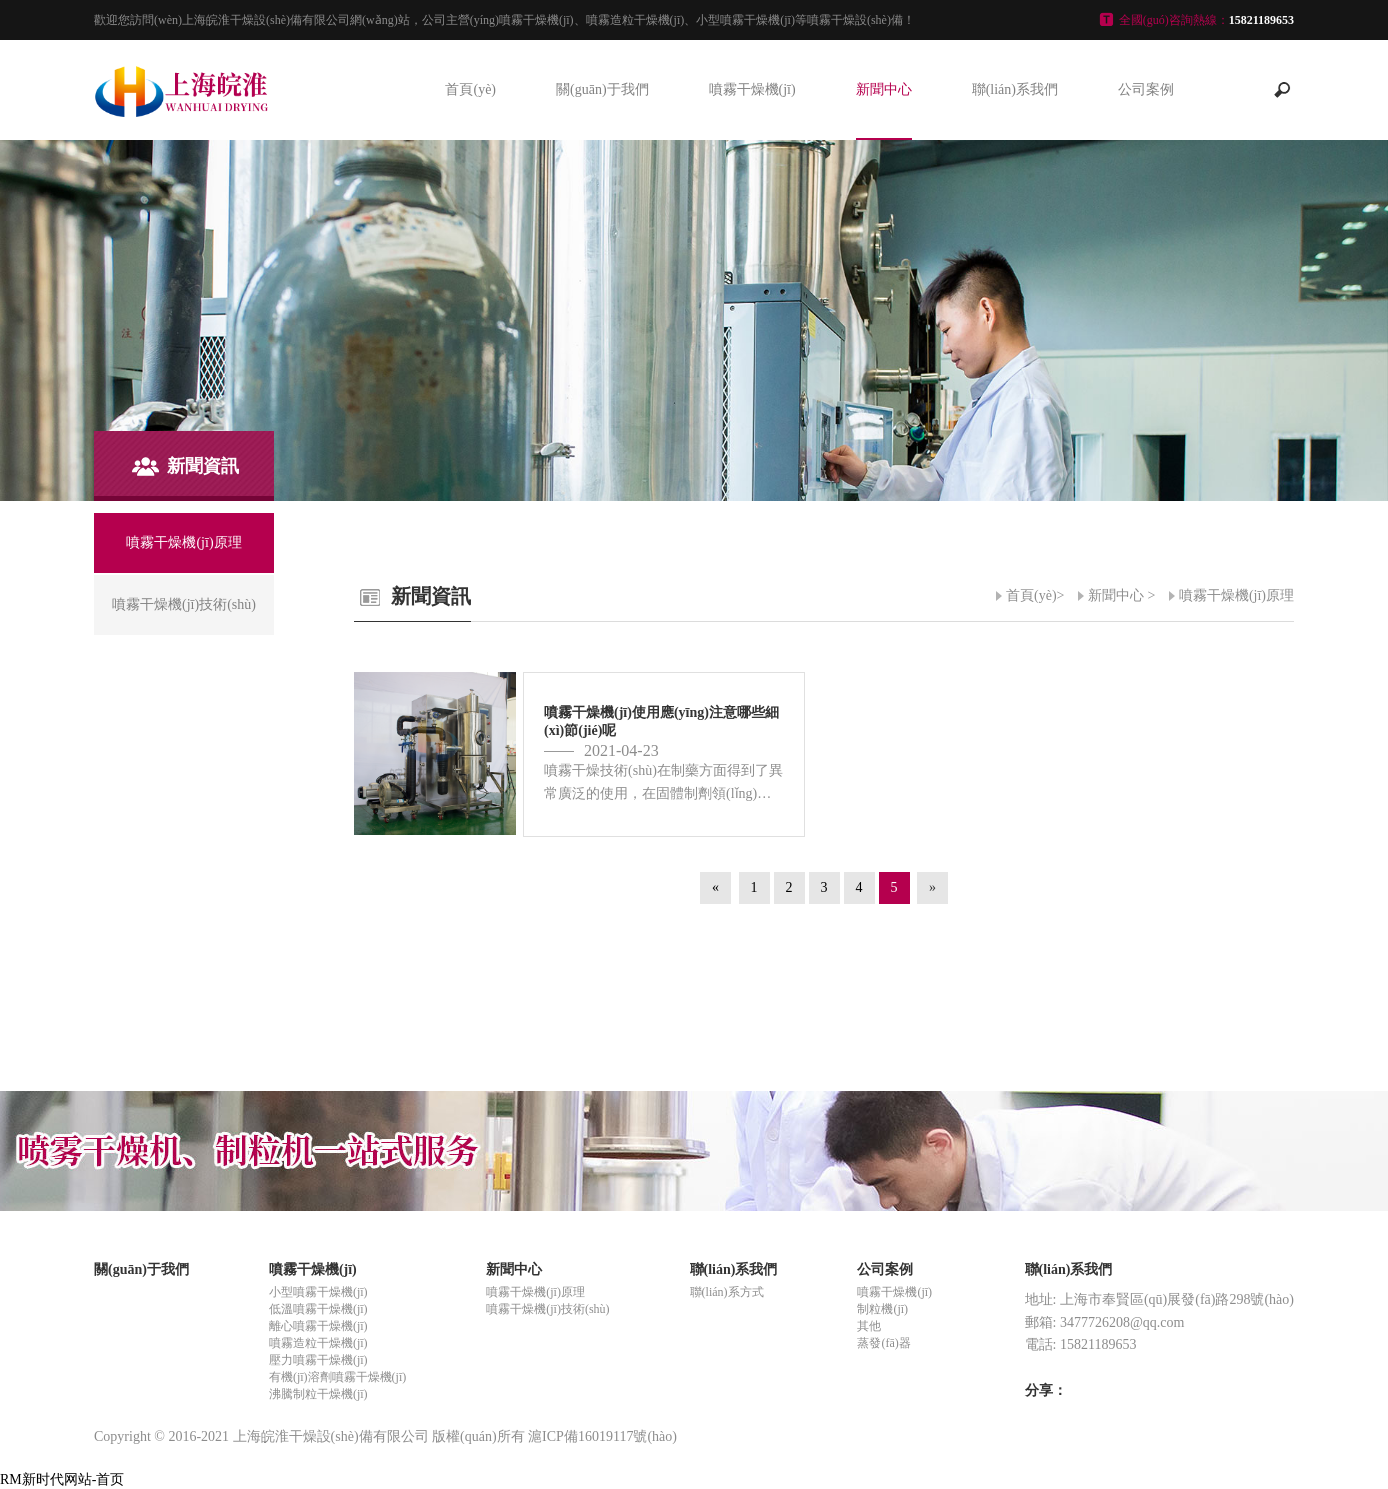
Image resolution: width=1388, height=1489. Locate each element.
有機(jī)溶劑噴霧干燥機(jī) (337, 1377)
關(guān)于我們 (602, 89)
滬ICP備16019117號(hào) (602, 1436)
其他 (869, 1326)
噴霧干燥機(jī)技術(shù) (547, 1309)
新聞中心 (884, 89)
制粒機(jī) (882, 1309)
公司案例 (1146, 89)
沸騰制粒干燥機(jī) (318, 1394)
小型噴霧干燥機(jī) (318, 1292)
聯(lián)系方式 (727, 1292)
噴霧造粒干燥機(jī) (318, 1343)
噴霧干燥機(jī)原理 (1236, 595)
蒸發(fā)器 (883, 1343)
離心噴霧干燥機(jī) (318, 1326)
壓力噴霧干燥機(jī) (318, 1360)
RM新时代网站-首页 (62, 1479)
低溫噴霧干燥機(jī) (318, 1309)
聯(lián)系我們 (1015, 89)
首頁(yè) (470, 89)
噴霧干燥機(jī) (752, 89)
